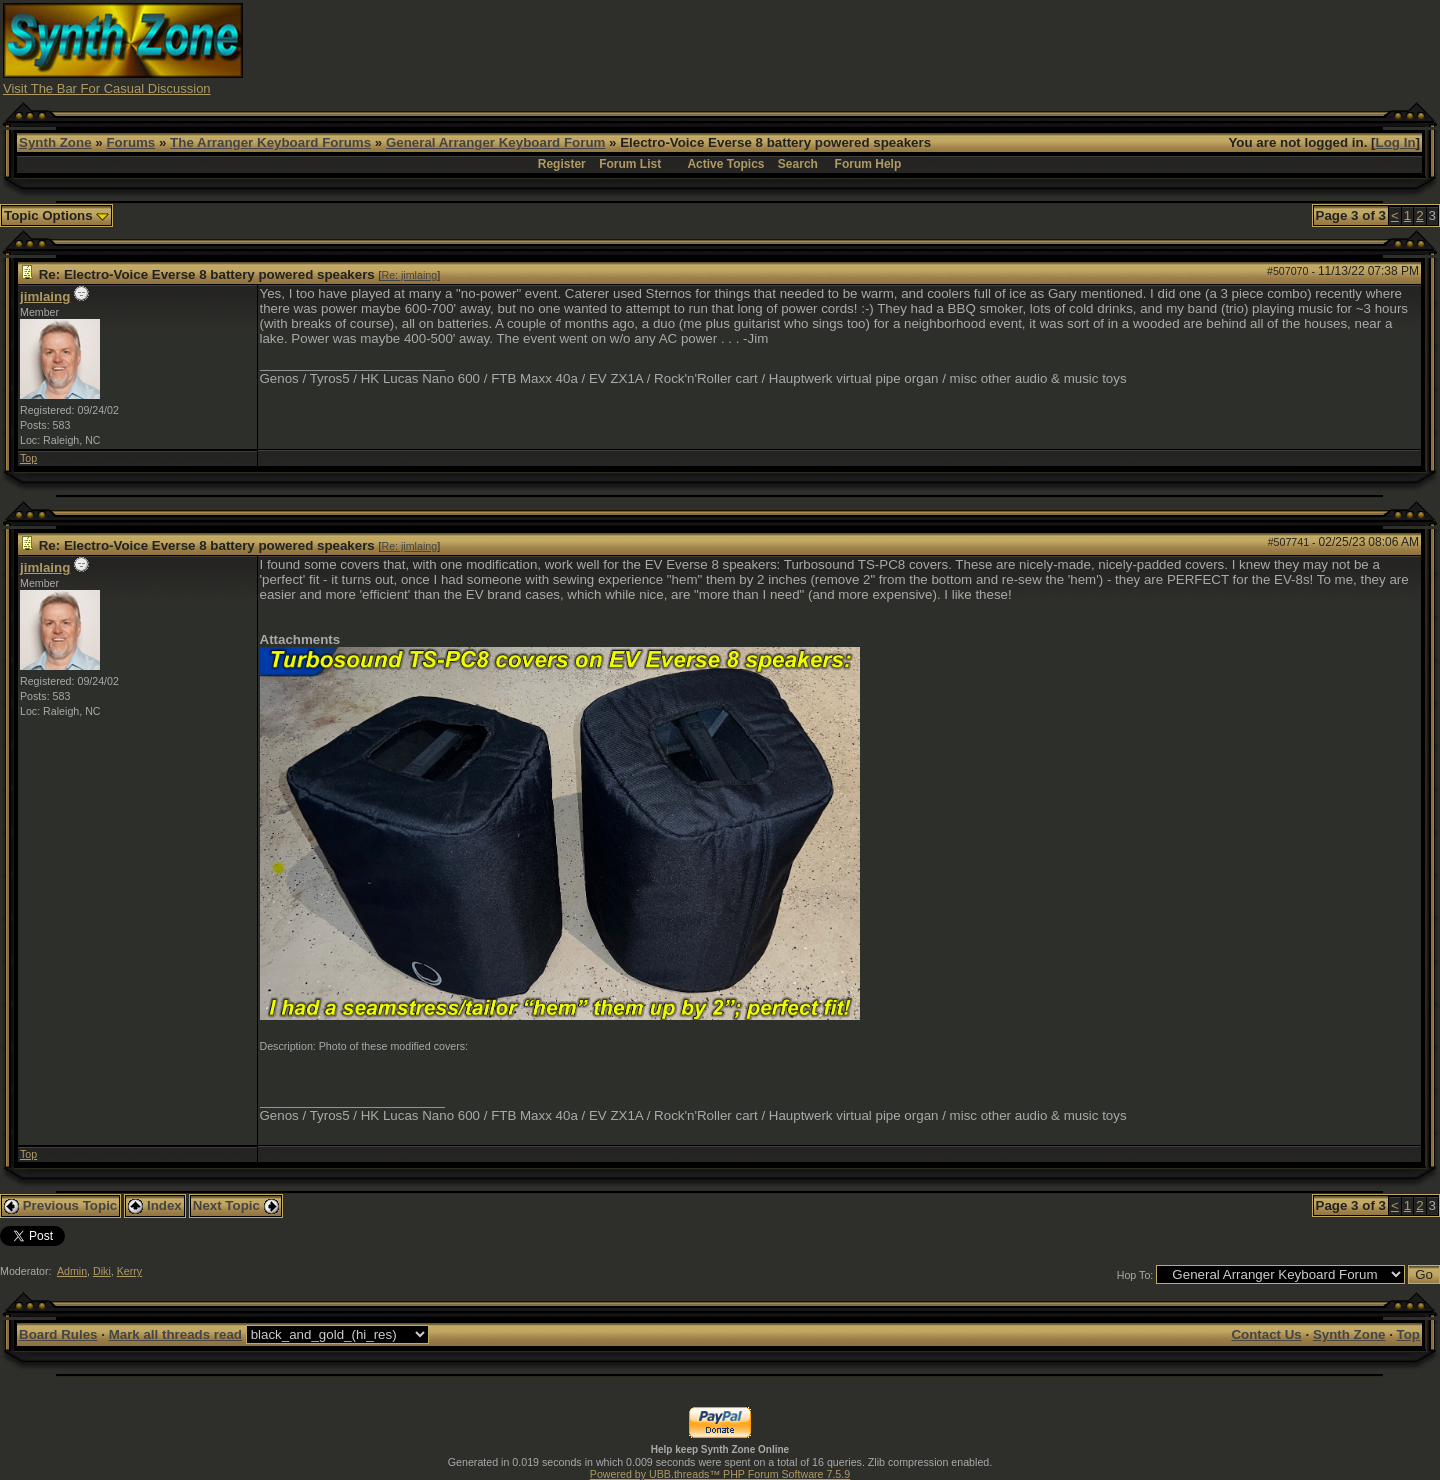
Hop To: (1135, 1275)
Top (28, 458)
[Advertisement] (1073, 48)
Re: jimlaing (409, 275)
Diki (102, 1271)
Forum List (630, 164)
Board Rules (58, 1334)
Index (155, 1205)
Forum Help (868, 164)
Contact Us (1266, 1334)
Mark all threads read (175, 1334)
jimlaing (45, 296)
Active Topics (725, 164)
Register (562, 164)
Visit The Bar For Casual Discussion (107, 88)
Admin (72, 1271)
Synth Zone (55, 142)
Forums (130, 142)
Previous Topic (60, 1205)
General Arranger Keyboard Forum (495, 142)
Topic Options (56, 215)
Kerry (129, 1271)
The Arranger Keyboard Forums (270, 142)
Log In (1396, 142)
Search (798, 164)
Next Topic (236, 1205)
